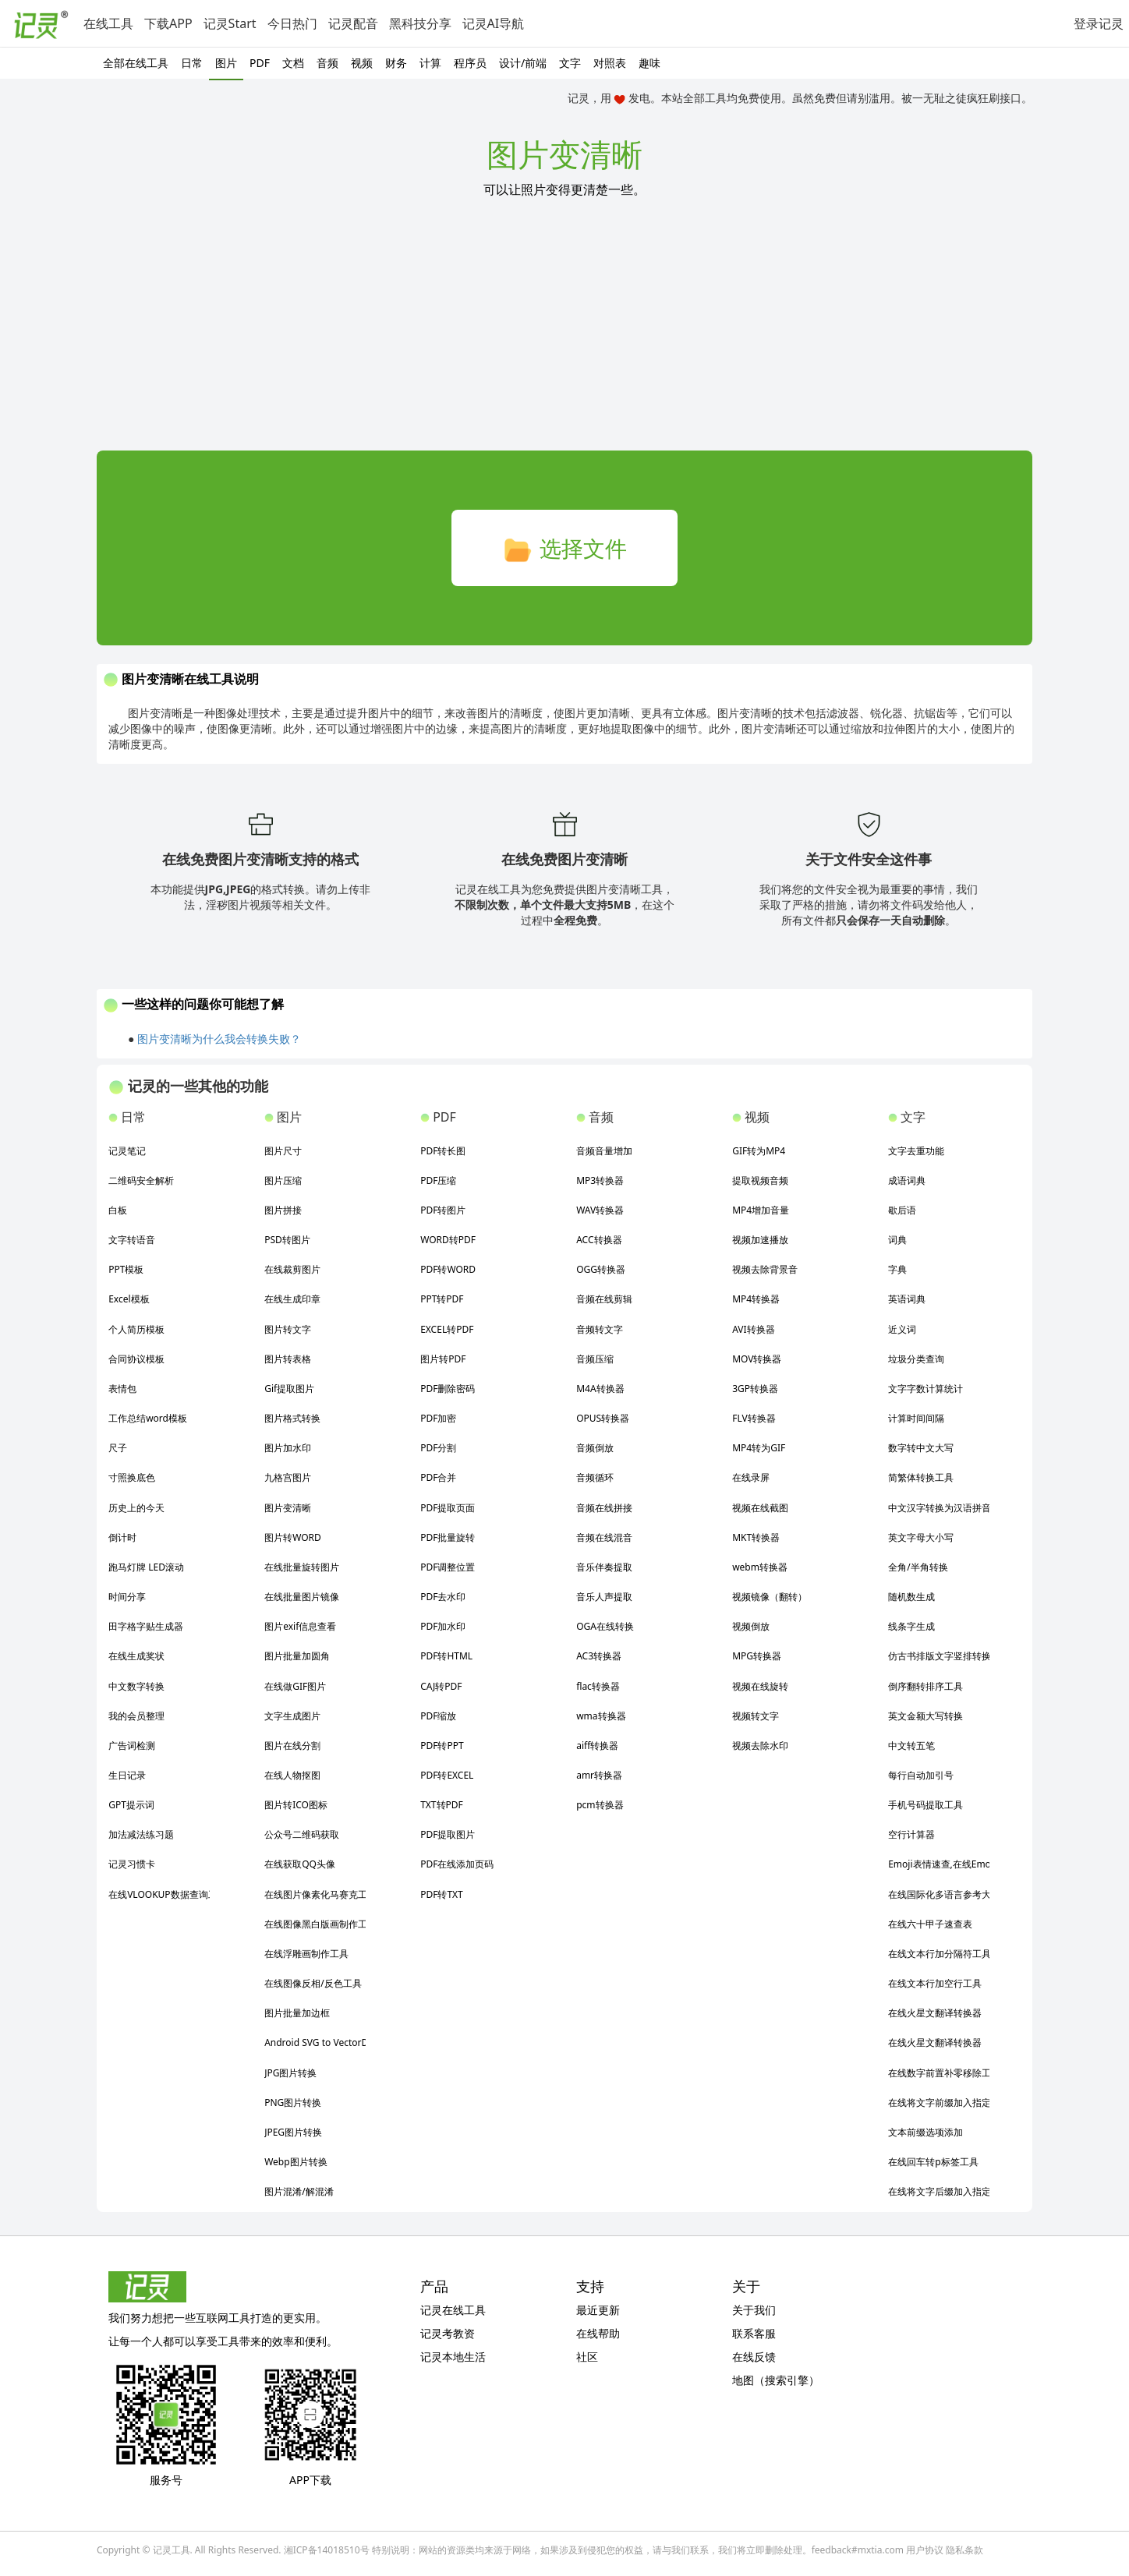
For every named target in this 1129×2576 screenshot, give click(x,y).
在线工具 (108, 23)
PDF (260, 62)
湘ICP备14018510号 (327, 2550)
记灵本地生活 (453, 2356)
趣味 (649, 62)
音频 (327, 62)
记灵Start (230, 23)
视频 (362, 62)
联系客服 (754, 2333)
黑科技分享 (420, 23)
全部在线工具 (135, 62)
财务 (396, 62)
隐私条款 (964, 2550)
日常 (192, 62)
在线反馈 (754, 2356)
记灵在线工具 (453, 2309)
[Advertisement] (564, 333)
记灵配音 (353, 23)
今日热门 (292, 23)
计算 (430, 62)
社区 (587, 2356)
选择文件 (564, 550)
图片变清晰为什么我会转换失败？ (219, 1038)
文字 (570, 62)
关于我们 (754, 2309)
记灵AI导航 (493, 23)
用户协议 (924, 2550)
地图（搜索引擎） (775, 2380)
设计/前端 (523, 62)
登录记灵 (1099, 23)
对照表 (609, 62)
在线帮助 (598, 2333)
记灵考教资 (447, 2333)
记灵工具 (171, 2550)
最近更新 (598, 2309)
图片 (226, 62)
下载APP (168, 23)
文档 (293, 62)
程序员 (470, 62)
